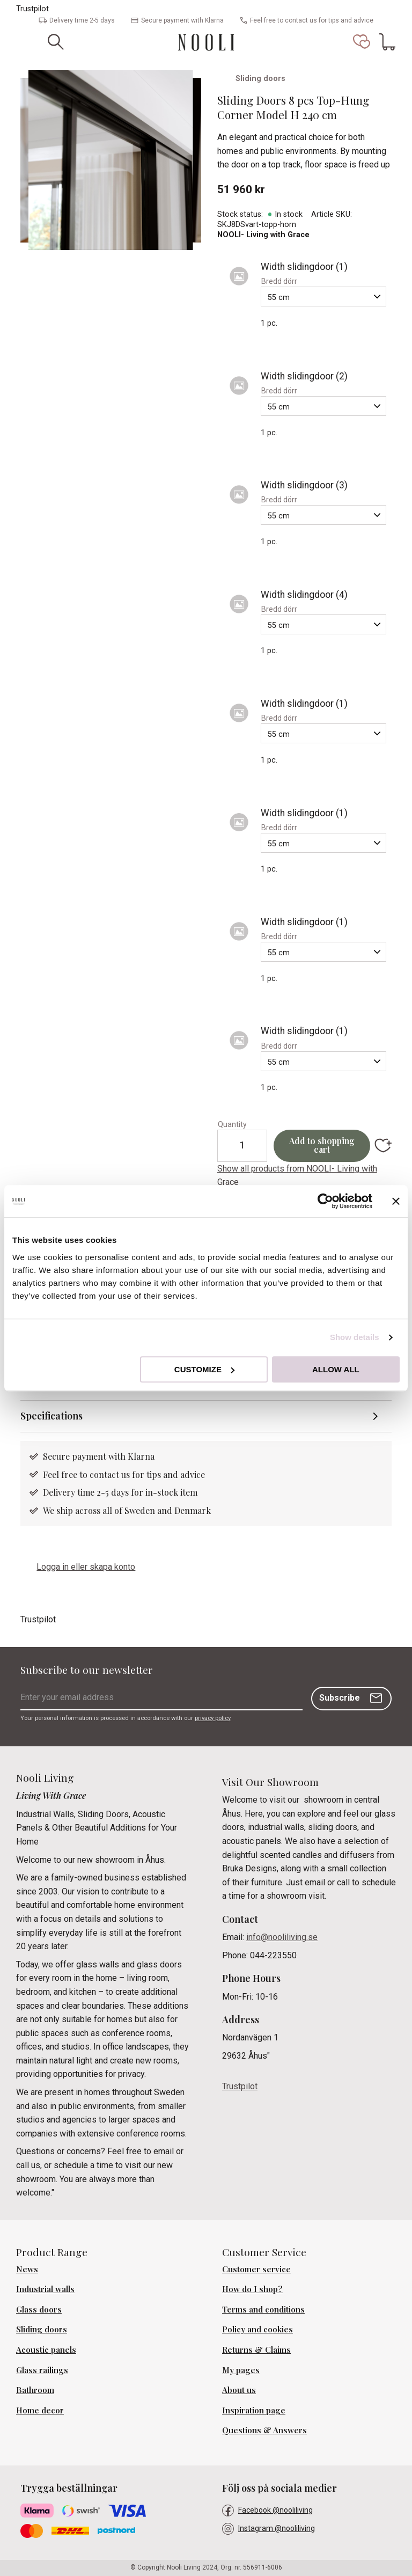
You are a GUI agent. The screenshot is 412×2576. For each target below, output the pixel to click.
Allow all (335, 1369)
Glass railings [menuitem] (42, 2370)
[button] (361, 41)
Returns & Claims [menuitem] (256, 2350)
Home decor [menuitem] (40, 2410)
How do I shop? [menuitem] (252, 2289)
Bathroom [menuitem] (35, 2390)
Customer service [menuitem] (256, 2269)
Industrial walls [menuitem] (45, 2289)
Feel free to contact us (87, 1474)
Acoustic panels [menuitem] (46, 2350)
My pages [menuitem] (241, 2370)
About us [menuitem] (239, 2390)
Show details (354, 1337)
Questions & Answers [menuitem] (264, 2430)
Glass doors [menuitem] (39, 2309)
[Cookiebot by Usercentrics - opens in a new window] (325, 1201)
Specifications (51, 1415)
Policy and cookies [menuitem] (257, 2329)
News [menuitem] (27, 2269)
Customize (204, 1369)
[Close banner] (396, 1201)
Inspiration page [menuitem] (253, 2410)
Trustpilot (32, 8)
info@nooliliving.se (282, 1938)
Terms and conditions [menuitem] (263, 2309)
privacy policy (212, 1718)
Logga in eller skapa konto (85, 1567)
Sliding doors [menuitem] (41, 2329)
